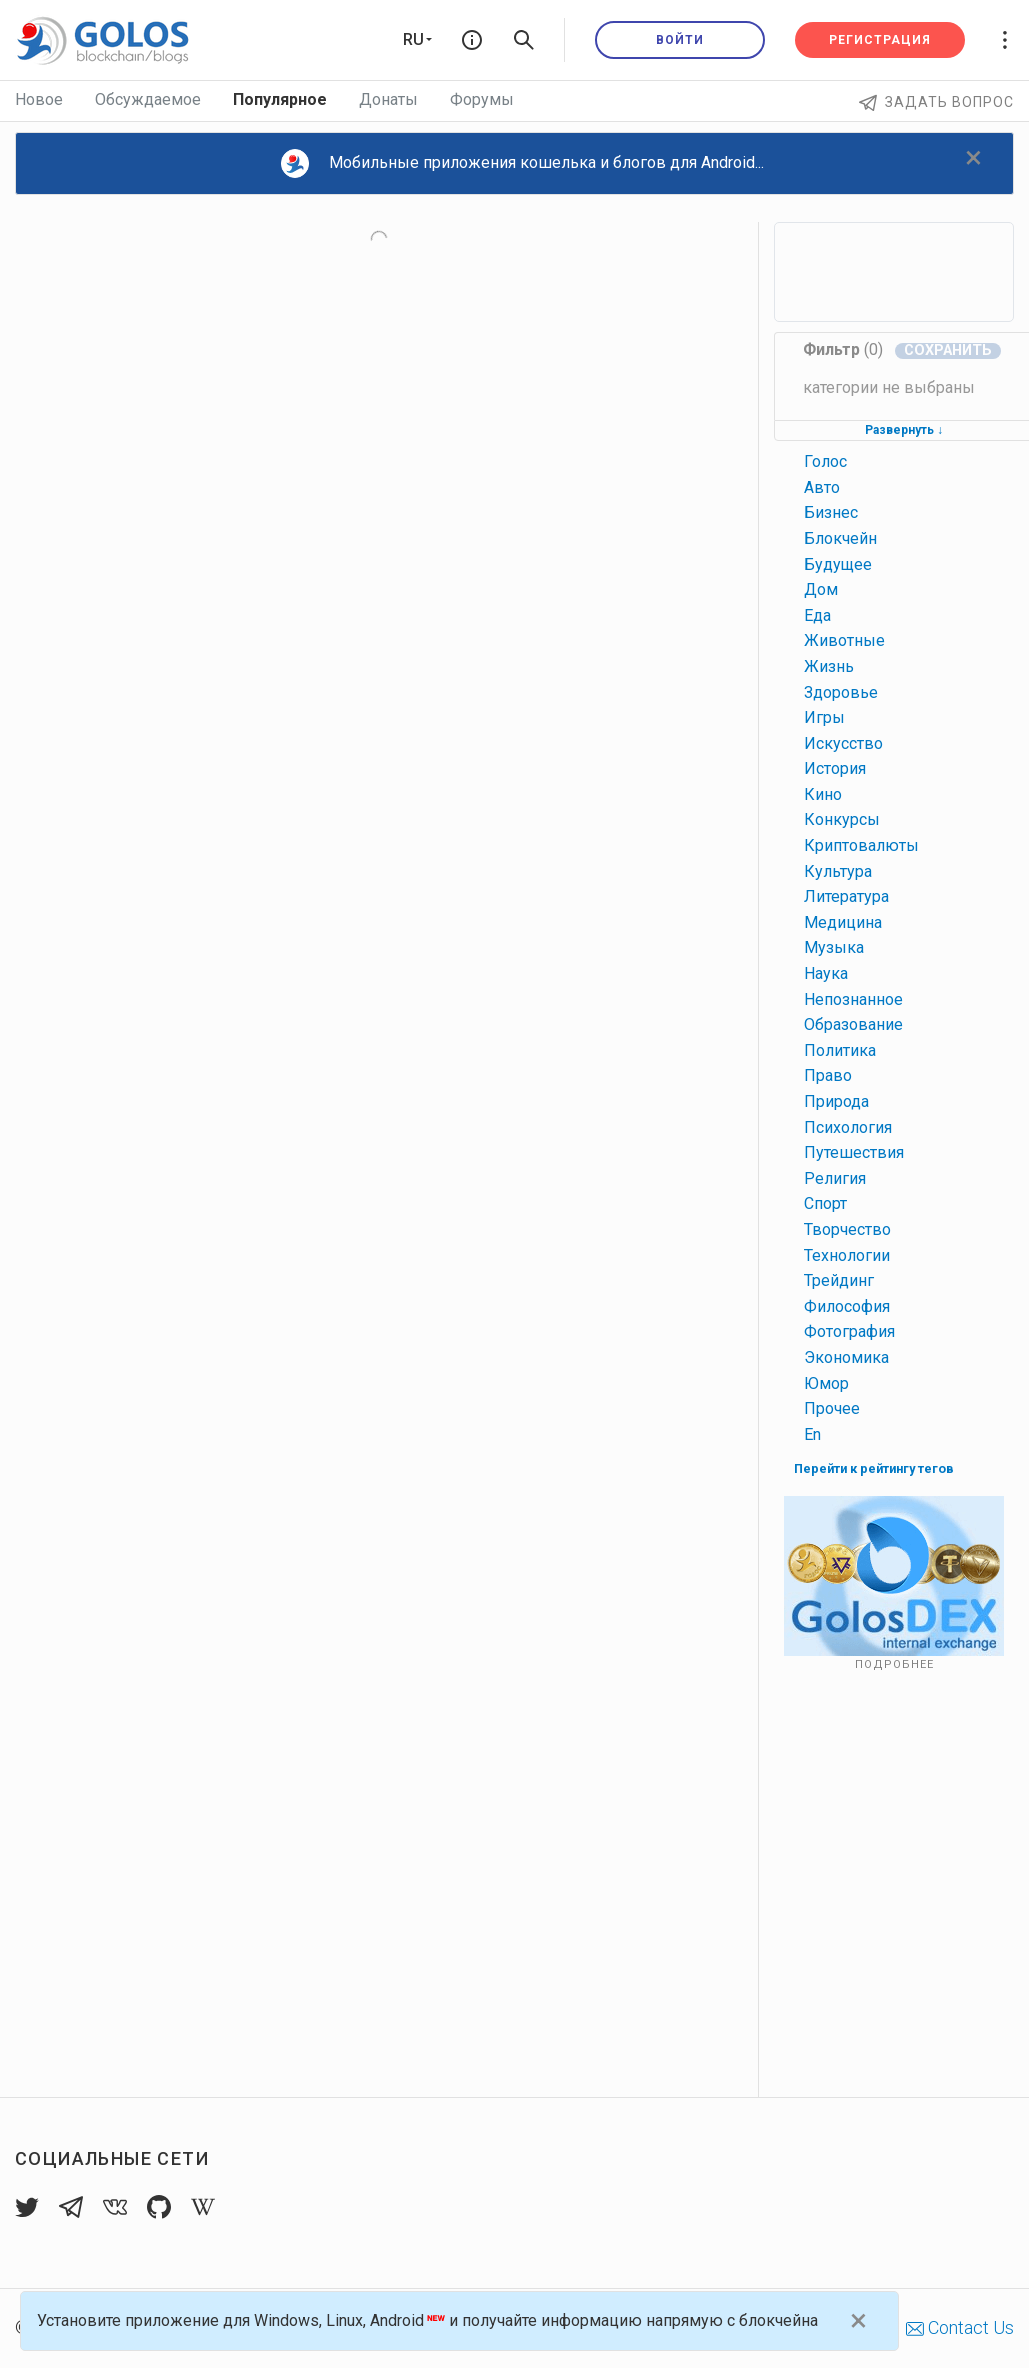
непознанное (853, 999)
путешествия (854, 1152)
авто (822, 487)
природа (836, 1101)
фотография (849, 1331)
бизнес (831, 512)
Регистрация (880, 40)
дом (821, 589)
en (812, 1434)
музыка (834, 947)
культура (838, 871)
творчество (847, 1229)
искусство (843, 743)
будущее (838, 564)
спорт (825, 1203)
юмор (826, 1383)
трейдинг (839, 1280)
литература (846, 896)
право (828, 1075)
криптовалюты (861, 845)
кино (823, 794)
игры (824, 717)
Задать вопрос (936, 102)
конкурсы (842, 819)
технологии (847, 1255)
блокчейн (840, 538)
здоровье (841, 692)
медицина (843, 922)
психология (848, 1127)
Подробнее (894, 1664)
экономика (846, 1357)
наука (826, 973)
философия (847, 1306)
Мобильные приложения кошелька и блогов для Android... (523, 163)
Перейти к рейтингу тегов (874, 1468)
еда (817, 615)
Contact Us (960, 2327)
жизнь (829, 666)
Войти (680, 40)
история (835, 768)
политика (840, 1050)
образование (853, 1024)
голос (825, 461)
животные (844, 640)
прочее (832, 1408)
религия (835, 1178)
